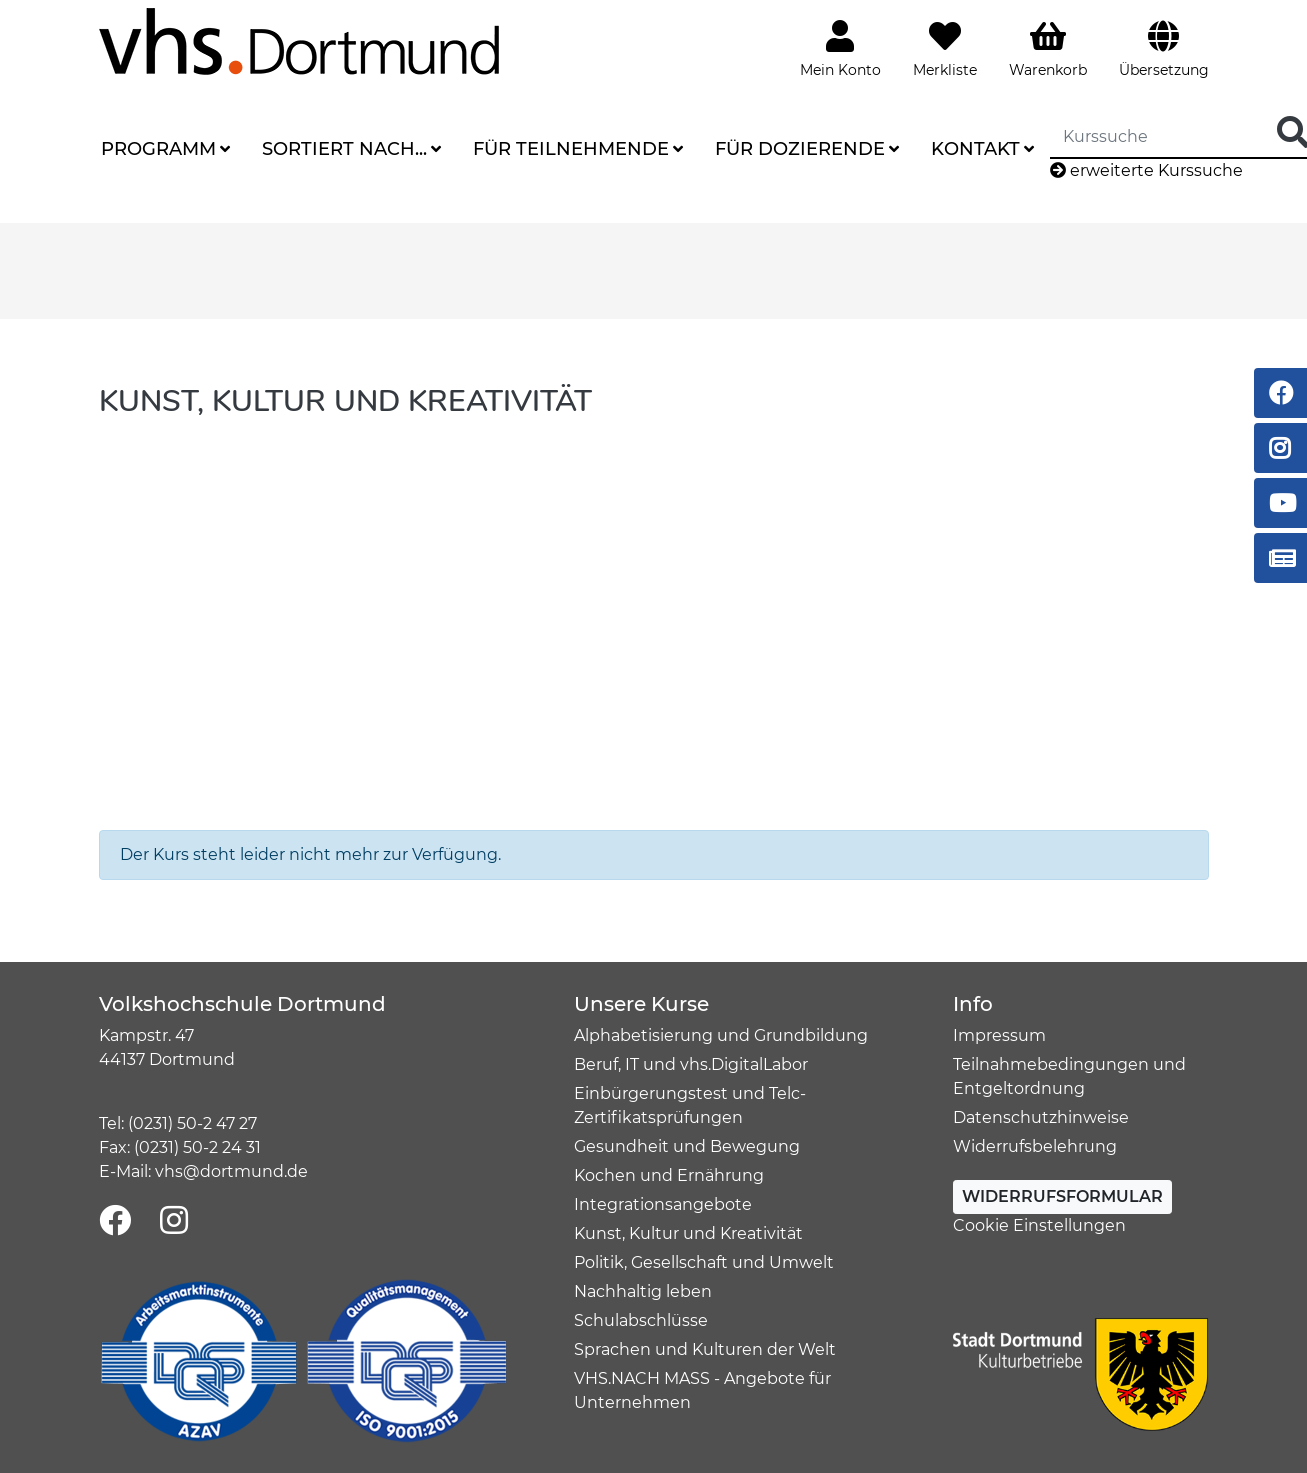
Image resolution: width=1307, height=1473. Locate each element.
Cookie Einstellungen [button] (1039, 1225)
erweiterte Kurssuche (1146, 170)
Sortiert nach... (344, 149)
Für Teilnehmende (571, 149)
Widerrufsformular (1062, 1196)
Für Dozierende (800, 149)
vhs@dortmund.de (231, 1171)
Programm (158, 149)
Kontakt (975, 149)
